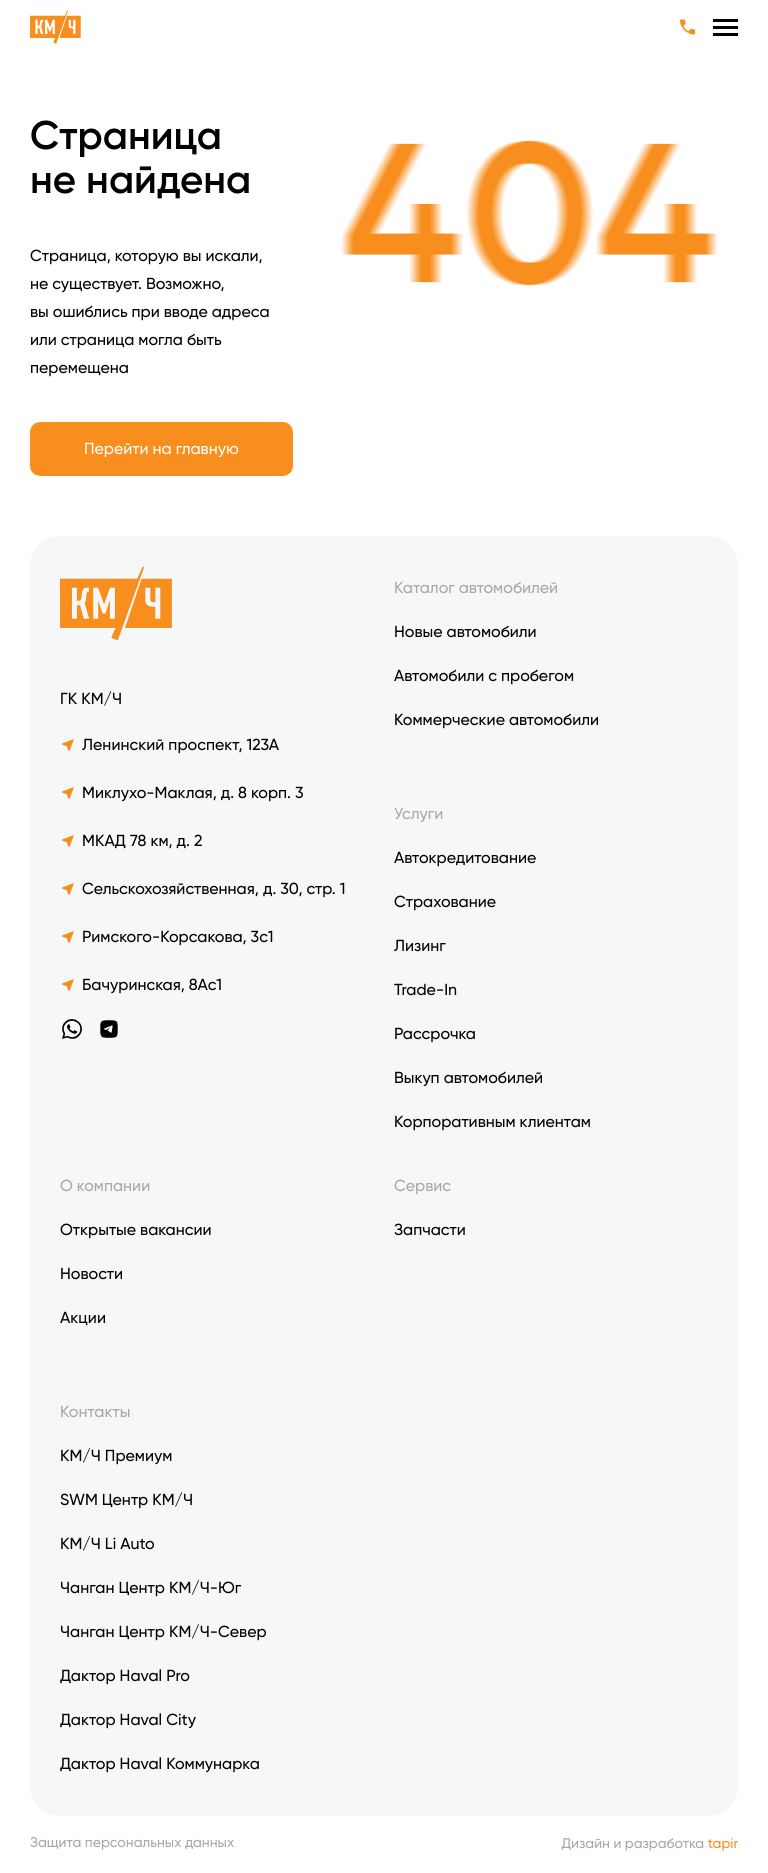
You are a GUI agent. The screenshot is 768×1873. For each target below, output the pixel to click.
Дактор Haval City (128, 1719)
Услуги (418, 813)
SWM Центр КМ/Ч (126, 1499)
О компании (105, 1185)
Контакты (95, 1411)
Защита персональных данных (132, 1843)
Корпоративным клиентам (492, 1121)
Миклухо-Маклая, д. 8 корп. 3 (182, 792)
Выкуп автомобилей (468, 1077)
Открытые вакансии (136, 1229)
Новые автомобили (465, 631)
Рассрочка (435, 1033)
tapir (723, 1844)
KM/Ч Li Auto (107, 1543)
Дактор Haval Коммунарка (160, 1763)
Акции (83, 1317)
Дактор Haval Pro (125, 1675)
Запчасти (430, 1229)
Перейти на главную (161, 448)
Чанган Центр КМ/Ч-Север (163, 1631)
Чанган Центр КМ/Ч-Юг (150, 1587)
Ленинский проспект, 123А (169, 744)
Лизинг (420, 945)
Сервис (422, 1185)
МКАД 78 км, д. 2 (131, 840)
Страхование (445, 901)
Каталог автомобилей (476, 587)
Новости (91, 1273)
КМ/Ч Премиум (116, 1455)
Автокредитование (465, 857)
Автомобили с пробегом (484, 675)
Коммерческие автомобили (496, 719)
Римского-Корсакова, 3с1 (166, 936)
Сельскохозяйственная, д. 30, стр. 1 (202, 888)
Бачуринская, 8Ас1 (141, 984)
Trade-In (425, 989)
